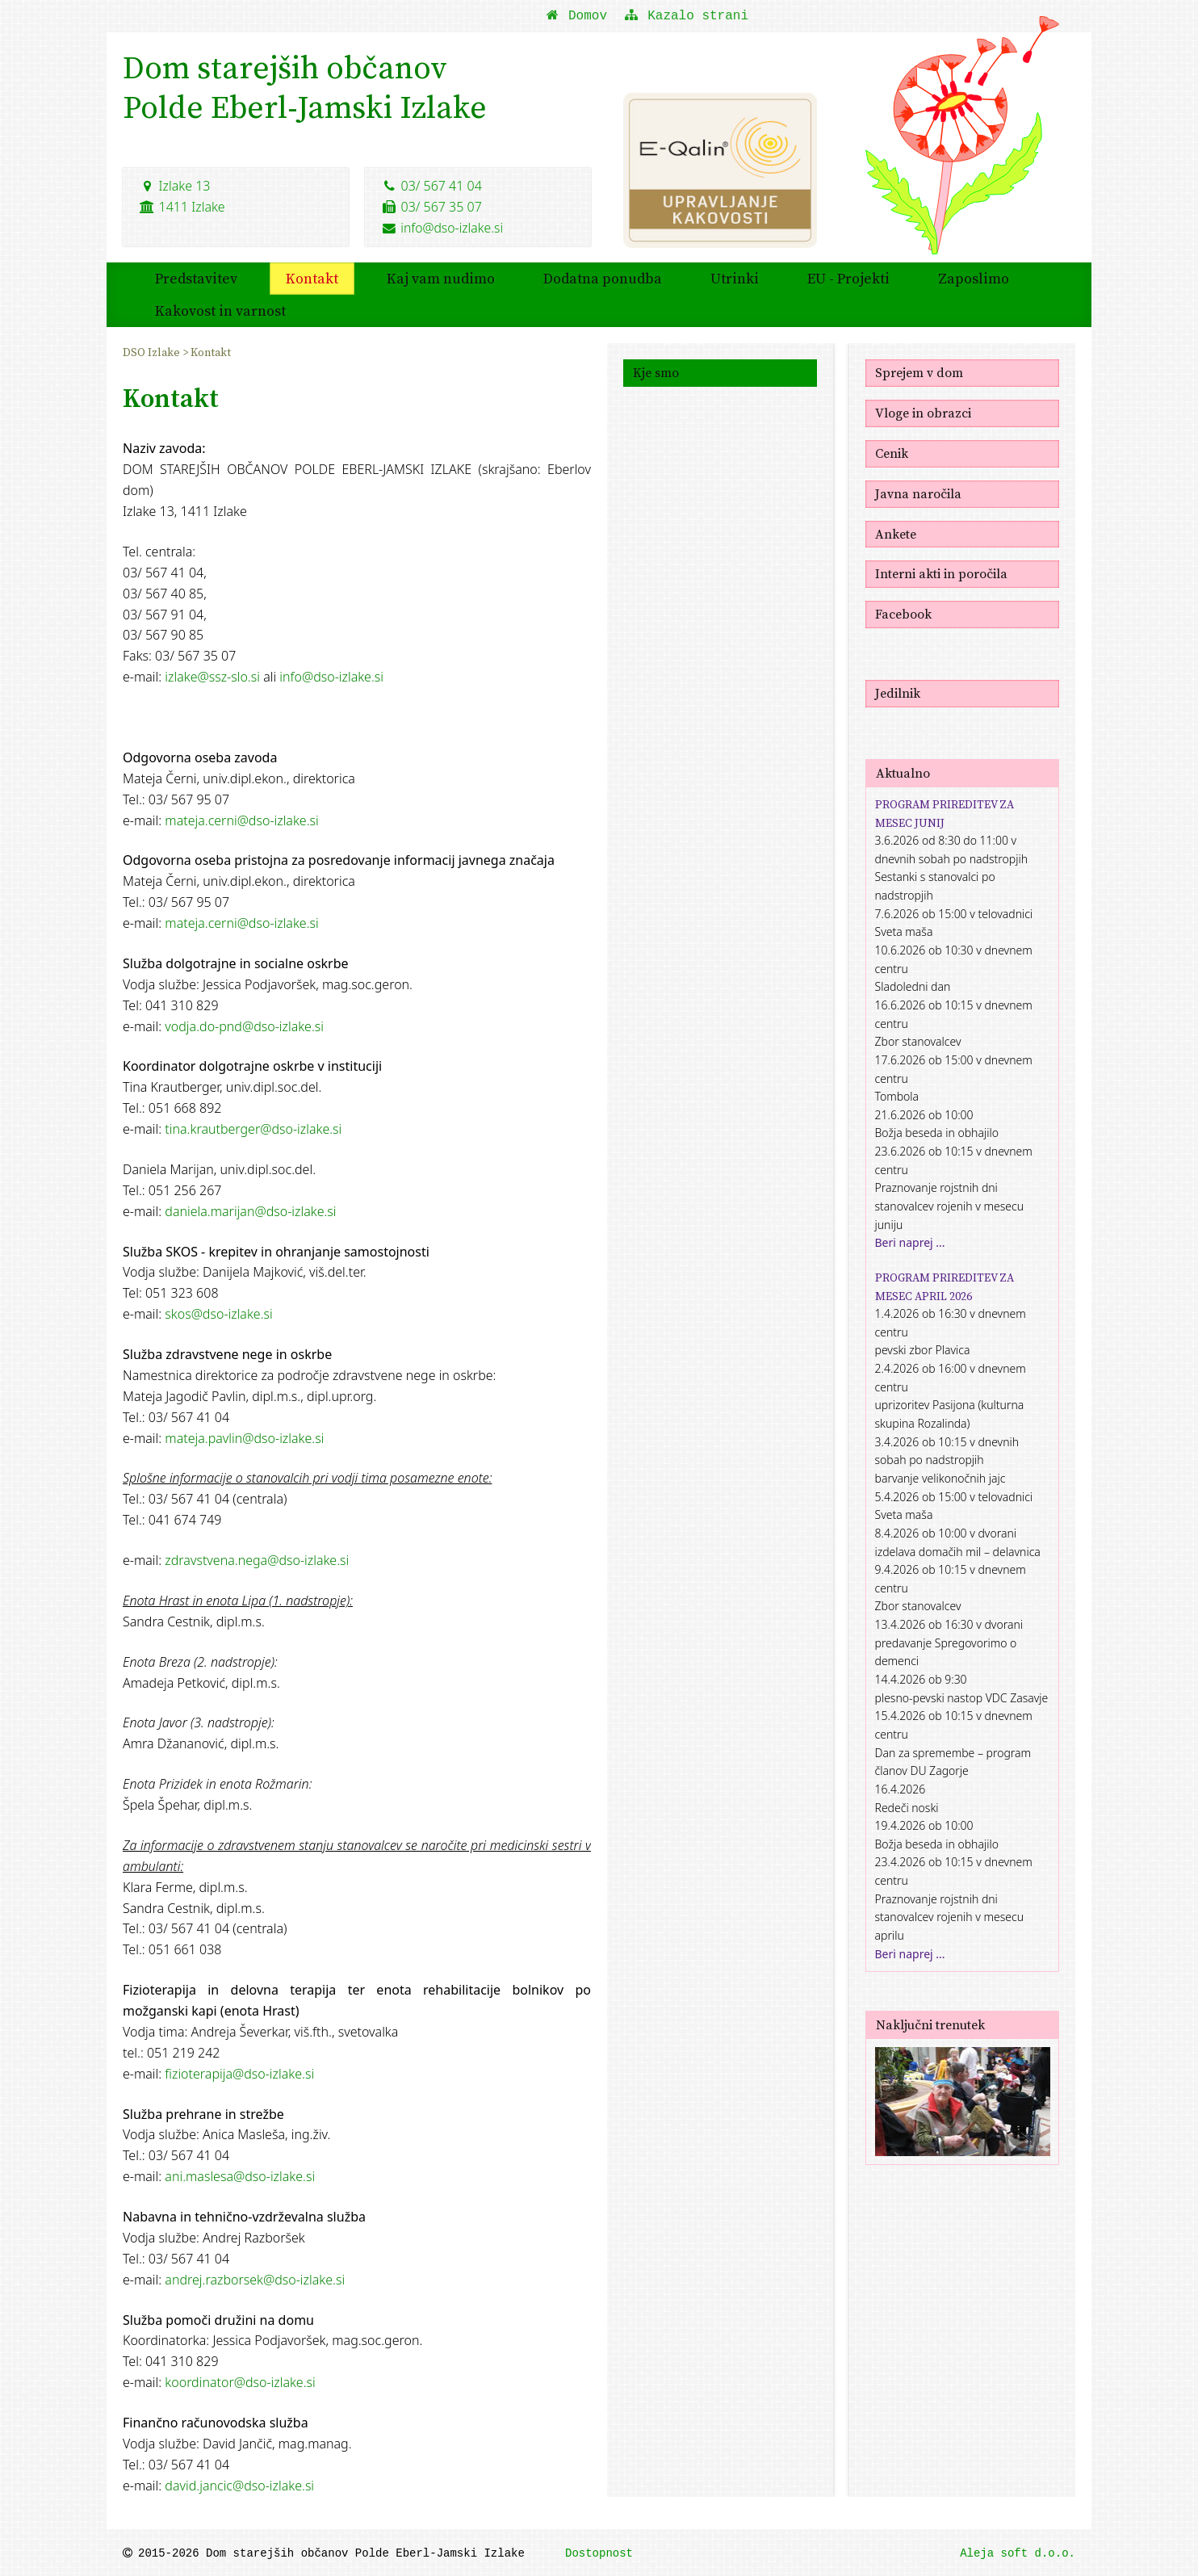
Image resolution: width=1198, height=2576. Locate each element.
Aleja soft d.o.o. (1017, 2551)
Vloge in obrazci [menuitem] (923, 411)
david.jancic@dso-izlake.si (239, 2484)
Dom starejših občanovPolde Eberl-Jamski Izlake (307, 89)
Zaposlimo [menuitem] (973, 276)
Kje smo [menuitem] (656, 371)
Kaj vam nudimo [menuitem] (441, 276)
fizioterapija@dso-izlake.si (239, 2072)
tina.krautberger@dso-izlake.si (253, 1127)
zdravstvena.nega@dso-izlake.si (257, 1558)
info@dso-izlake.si (443, 225)
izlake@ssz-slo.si (212, 675)
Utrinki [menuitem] (734, 276)
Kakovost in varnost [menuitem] (220, 309)
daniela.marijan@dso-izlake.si (250, 1210)
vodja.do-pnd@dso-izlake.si (244, 1025)
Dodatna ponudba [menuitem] (602, 276)
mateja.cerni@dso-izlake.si (241, 819)
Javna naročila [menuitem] (918, 492)
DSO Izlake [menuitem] (152, 350)
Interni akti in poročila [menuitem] (941, 572)
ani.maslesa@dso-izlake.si (240, 2175)
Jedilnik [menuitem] (897, 691)
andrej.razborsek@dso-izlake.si (255, 2278)
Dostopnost (599, 2551)
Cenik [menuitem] (891, 451)
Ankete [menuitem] (895, 532)
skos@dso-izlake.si (218, 1312)
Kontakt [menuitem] (312, 276)
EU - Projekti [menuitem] (848, 276)
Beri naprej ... (910, 1240)
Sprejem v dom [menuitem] (919, 371)
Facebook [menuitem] (903, 612)
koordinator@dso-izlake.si (240, 2380)
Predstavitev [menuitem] (196, 276)
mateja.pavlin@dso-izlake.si (244, 1436)
